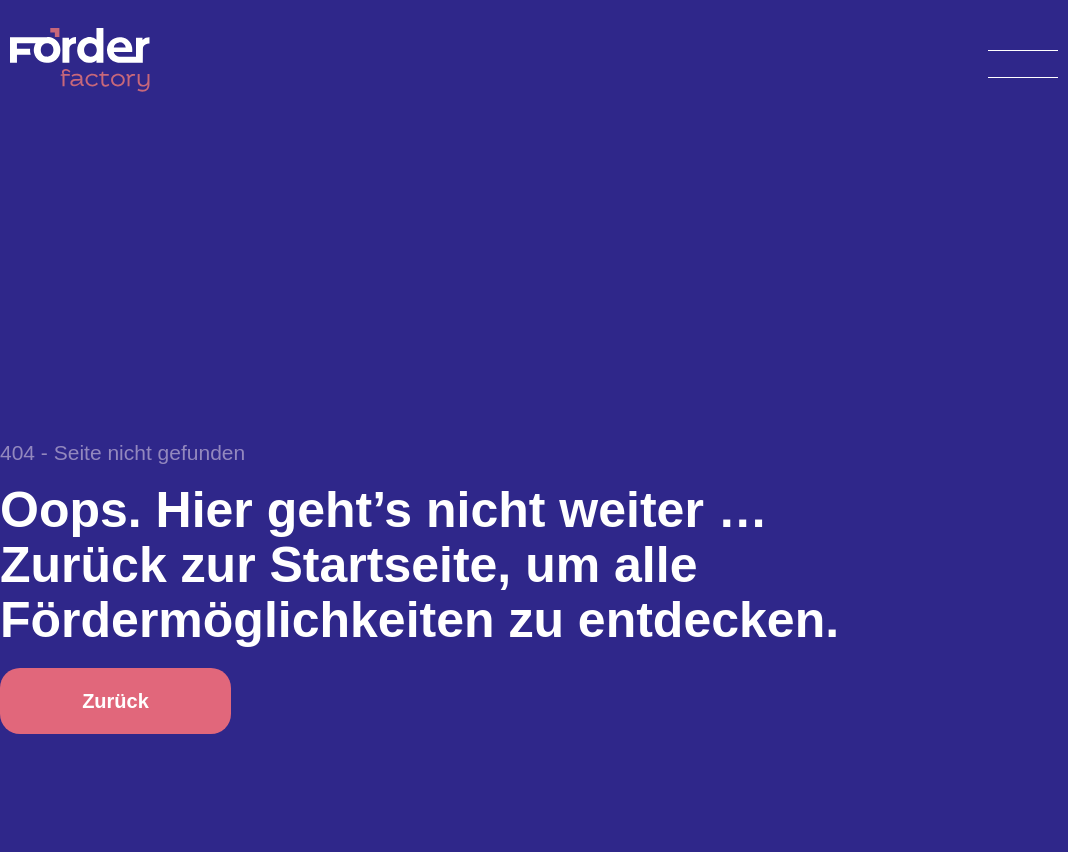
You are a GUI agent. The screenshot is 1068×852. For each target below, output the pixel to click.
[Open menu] (1023, 60)
